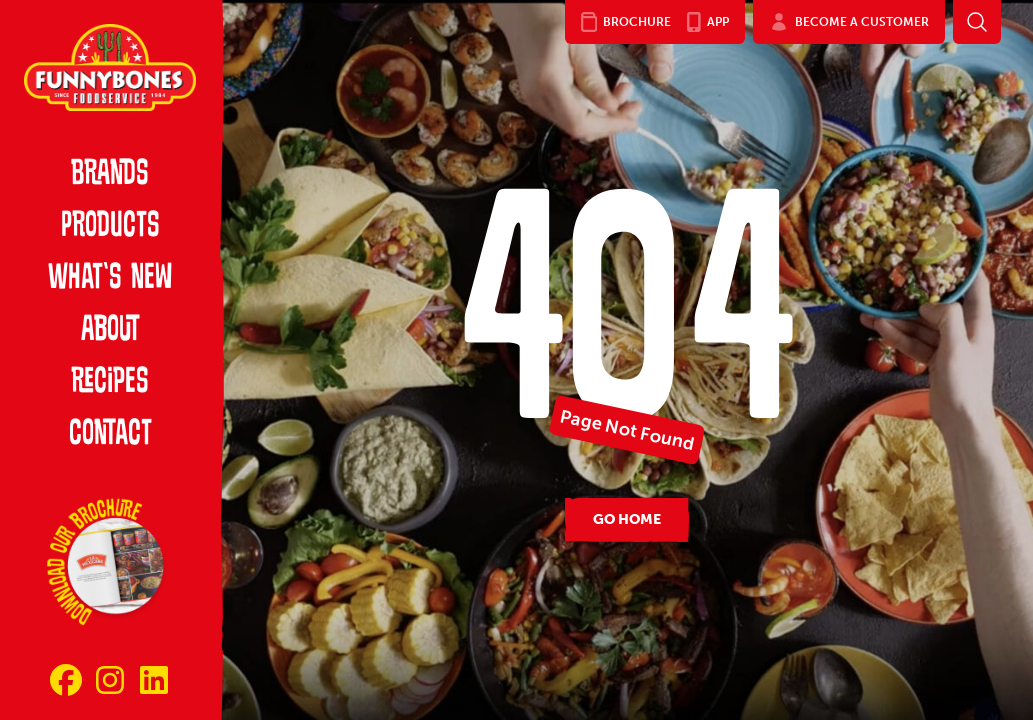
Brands (110, 175)
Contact (110, 435)
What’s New (110, 279)
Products (110, 227)
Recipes (110, 383)
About (110, 331)
